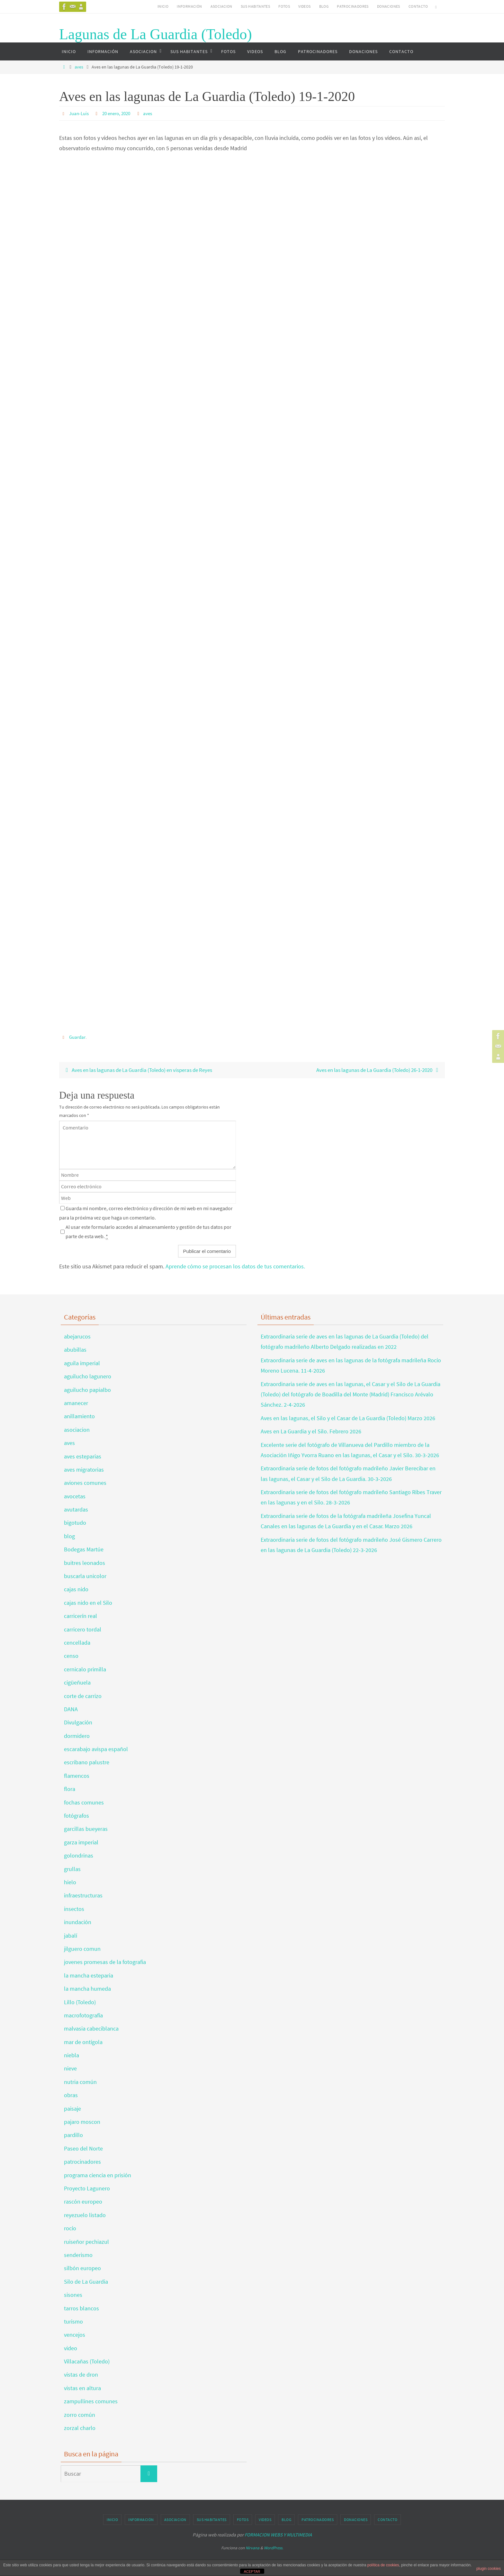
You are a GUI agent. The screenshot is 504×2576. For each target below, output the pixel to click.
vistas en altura (82, 2387)
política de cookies (383, 2565)
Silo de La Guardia (86, 2281)
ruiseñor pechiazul (86, 2241)
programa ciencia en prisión (97, 2175)
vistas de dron (81, 2374)
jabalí (70, 1935)
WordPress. (273, 2547)
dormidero (77, 1735)
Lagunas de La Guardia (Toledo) (155, 34)
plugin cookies (488, 2568)
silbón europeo (82, 2267)
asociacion (77, 1429)
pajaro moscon (82, 2121)
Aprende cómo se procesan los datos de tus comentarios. (235, 1266)
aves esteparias (82, 1456)
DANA (71, 1709)
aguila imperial (82, 1362)
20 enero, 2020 (120, 113)
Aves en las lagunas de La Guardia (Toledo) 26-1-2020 (372, 1069)
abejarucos (77, 1336)
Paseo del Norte (83, 2148)
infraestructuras (83, 1895)
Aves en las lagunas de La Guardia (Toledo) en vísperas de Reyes (145, 1069)
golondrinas (78, 1855)
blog (69, 1535)
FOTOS (284, 6)
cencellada (77, 1642)
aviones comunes (85, 1482)
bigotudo (75, 1522)
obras (71, 2094)
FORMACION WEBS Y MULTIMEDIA (278, 2535)
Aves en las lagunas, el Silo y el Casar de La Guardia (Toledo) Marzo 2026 (348, 1417)
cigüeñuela (77, 1682)
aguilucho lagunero (87, 1376)
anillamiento (79, 1416)
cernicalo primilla (85, 1669)
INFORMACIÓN (189, 6)
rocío (70, 2228)
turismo (73, 2321)
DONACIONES (388, 6)
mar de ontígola (83, 2041)
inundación (77, 1921)
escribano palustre (86, 1762)
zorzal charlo (79, 2427)
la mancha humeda (87, 1988)
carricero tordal (82, 1629)
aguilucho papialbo (87, 1389)
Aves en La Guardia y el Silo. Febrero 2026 (311, 1431)
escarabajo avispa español (96, 1748)
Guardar (78, 1036)
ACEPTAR (252, 2571)
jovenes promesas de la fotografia (105, 1961)
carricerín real (80, 1615)
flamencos (76, 1775)
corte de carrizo (83, 1695)
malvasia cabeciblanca (91, 2028)
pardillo (73, 2135)
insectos (74, 1908)
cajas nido (76, 1589)
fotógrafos (76, 1815)
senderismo (78, 2254)
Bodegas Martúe (84, 1549)
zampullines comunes (91, 2401)
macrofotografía (83, 2015)
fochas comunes (84, 1802)
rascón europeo (83, 2201)
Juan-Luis (80, 113)
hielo (70, 1882)
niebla (71, 2055)
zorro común (79, 2414)
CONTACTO (418, 6)
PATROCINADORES (353, 6)
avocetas (75, 1496)
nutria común (80, 2081)
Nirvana (252, 2547)
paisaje (72, 2108)
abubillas (75, 1349)
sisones (73, 2294)
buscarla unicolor (85, 1575)
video (70, 2348)
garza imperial (81, 1842)
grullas (72, 1868)
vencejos (74, 2334)
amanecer (76, 1402)
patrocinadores (82, 2161)
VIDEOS (304, 6)
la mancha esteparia (88, 1975)
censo (71, 1655)
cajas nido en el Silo (88, 1602)
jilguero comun (82, 1948)
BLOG (324, 6)
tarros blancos (81, 2308)
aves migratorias (84, 1469)
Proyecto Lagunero (87, 2188)
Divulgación (78, 1722)
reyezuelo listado (85, 2214)
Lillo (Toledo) (80, 2001)
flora (69, 1788)
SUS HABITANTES (255, 6)
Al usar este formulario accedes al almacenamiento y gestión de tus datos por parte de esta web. (148, 1231)
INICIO (163, 6)
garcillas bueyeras (86, 1828)
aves (79, 67)
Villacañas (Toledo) (87, 2361)
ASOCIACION (221, 6)
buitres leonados (84, 1562)
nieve (70, 2068)
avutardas (76, 1509)
